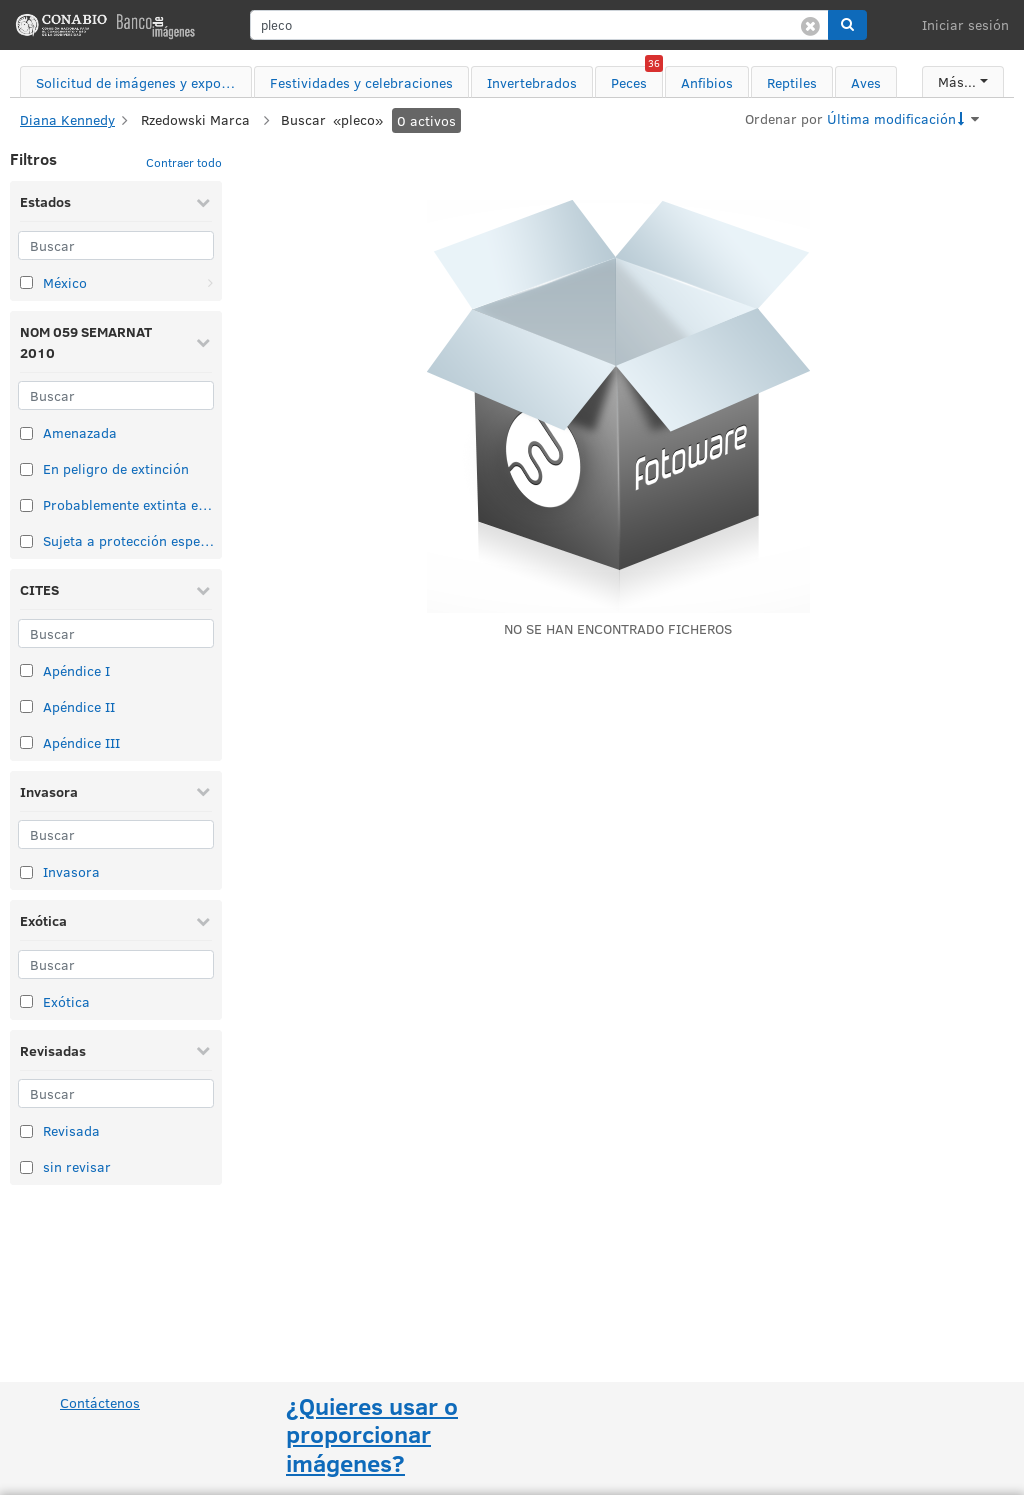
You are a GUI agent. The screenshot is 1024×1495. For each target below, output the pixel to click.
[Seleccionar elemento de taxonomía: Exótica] (26, 1001)
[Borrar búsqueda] (810, 25)
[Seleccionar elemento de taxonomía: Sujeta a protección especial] (26, 541)
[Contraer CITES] (203, 590)
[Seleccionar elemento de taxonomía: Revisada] (26, 1131)
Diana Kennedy (67, 119)
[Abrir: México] (210, 283)
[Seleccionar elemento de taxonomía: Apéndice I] (26, 670)
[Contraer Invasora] (203, 791)
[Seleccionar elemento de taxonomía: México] (26, 282)
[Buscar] (116, 245)
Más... (957, 81)
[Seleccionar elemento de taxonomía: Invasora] (26, 872)
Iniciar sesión (965, 24)
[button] (847, 25)
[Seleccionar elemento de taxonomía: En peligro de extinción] (26, 469)
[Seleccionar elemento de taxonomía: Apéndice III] (26, 742)
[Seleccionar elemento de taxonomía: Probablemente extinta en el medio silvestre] (26, 505)
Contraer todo (184, 162)
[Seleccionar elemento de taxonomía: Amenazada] (26, 433)
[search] (539, 25)
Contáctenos (100, 1402)
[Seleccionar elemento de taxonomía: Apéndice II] (26, 706)
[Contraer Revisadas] (203, 1050)
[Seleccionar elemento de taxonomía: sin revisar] (26, 1167)
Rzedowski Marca (195, 119)
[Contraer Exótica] (203, 921)
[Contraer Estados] (203, 202)
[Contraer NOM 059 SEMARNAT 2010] (203, 342)
